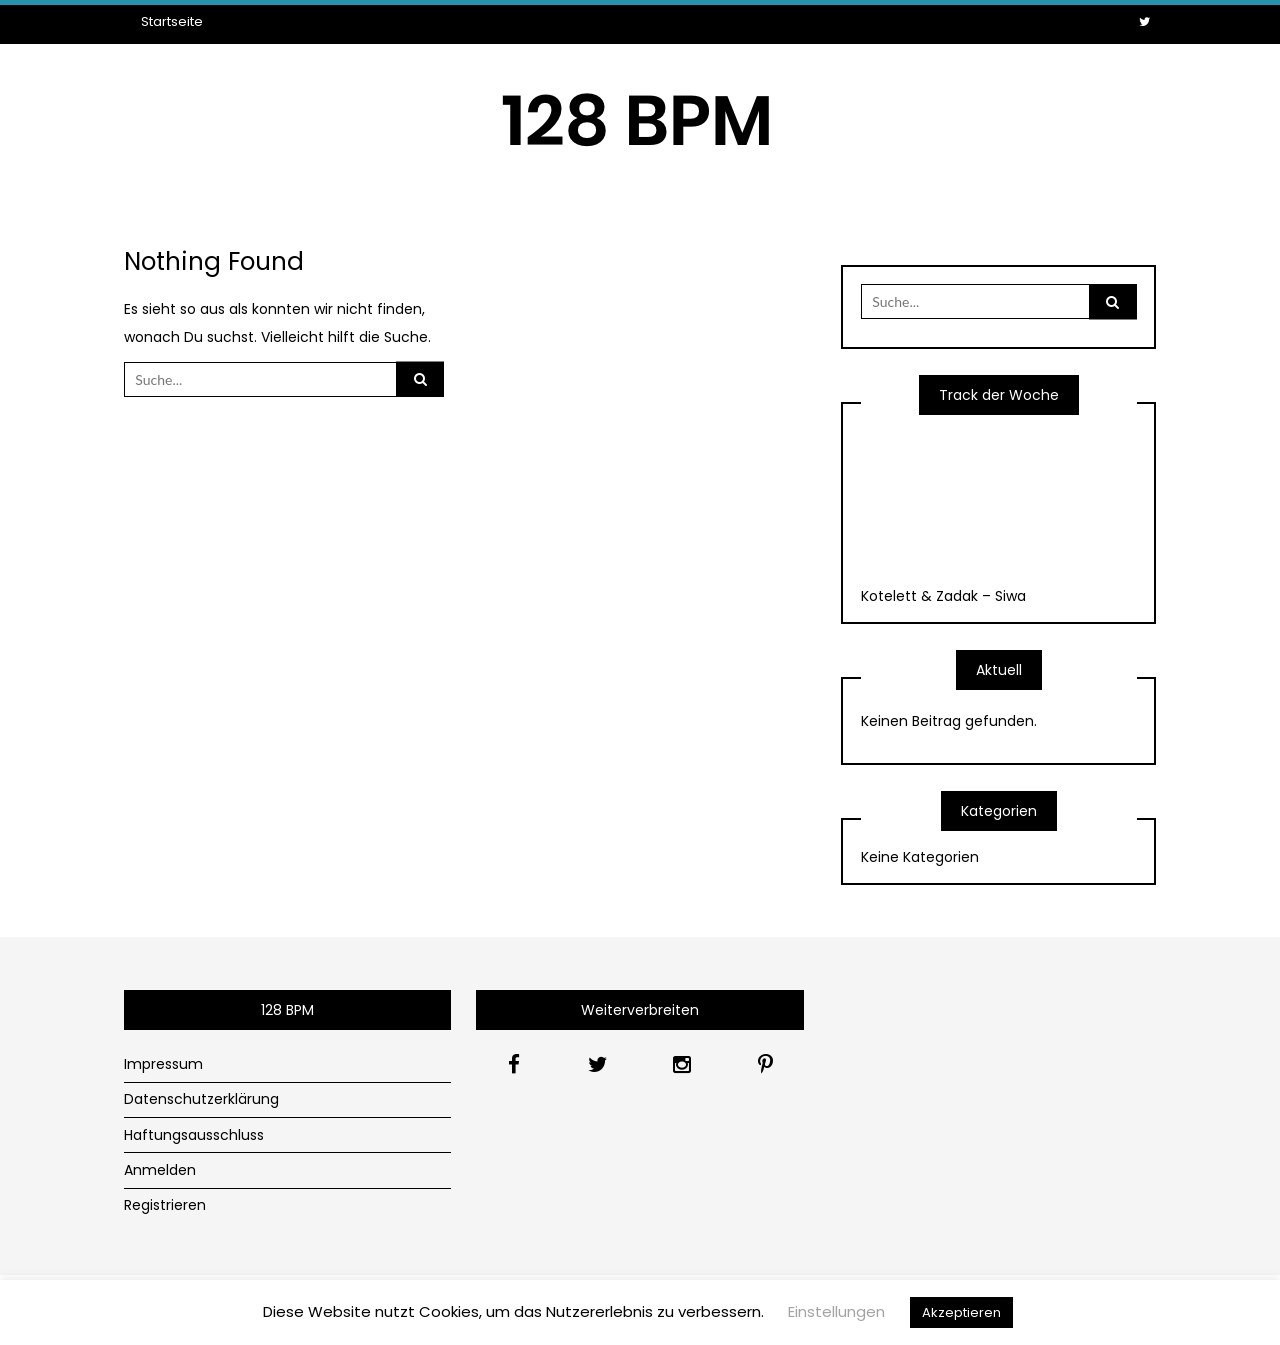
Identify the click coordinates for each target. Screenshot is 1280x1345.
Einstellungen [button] (836, 1311)
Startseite (172, 21)
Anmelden (160, 1170)
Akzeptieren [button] (961, 1312)
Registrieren (165, 1205)
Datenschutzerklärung (201, 1099)
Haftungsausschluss (194, 1135)
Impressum (163, 1064)
